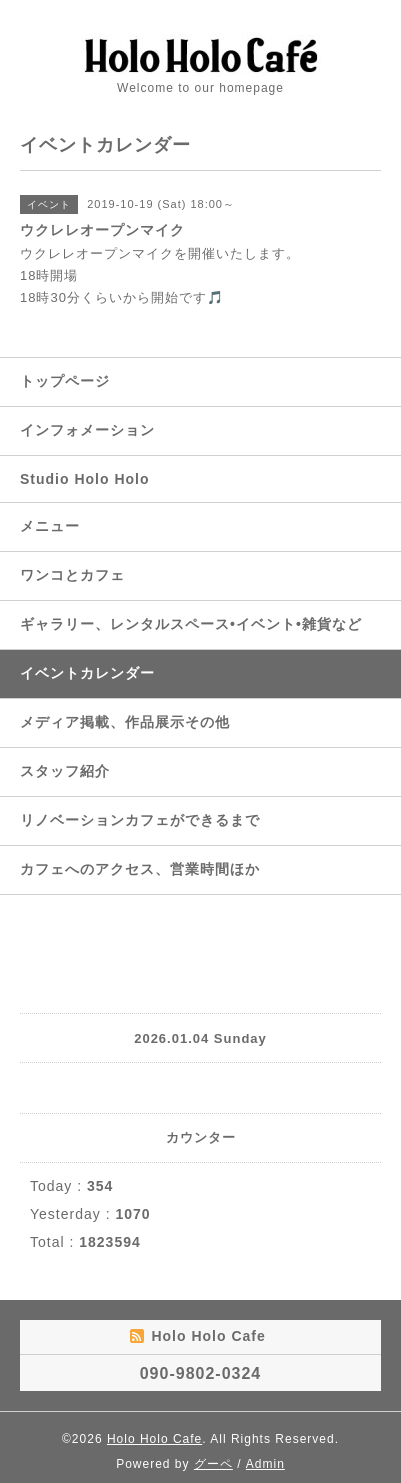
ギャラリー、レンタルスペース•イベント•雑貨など (191, 624)
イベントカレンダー (87, 673)
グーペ (213, 1464)
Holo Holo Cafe (154, 1439)
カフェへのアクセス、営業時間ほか (140, 869)
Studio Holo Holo (85, 479)
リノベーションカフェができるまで (140, 820)
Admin (265, 1464)
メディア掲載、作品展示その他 (125, 722)
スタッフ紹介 (65, 771)
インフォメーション (87, 430)
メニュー (50, 526)
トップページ (65, 381)
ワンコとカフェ (72, 575)
